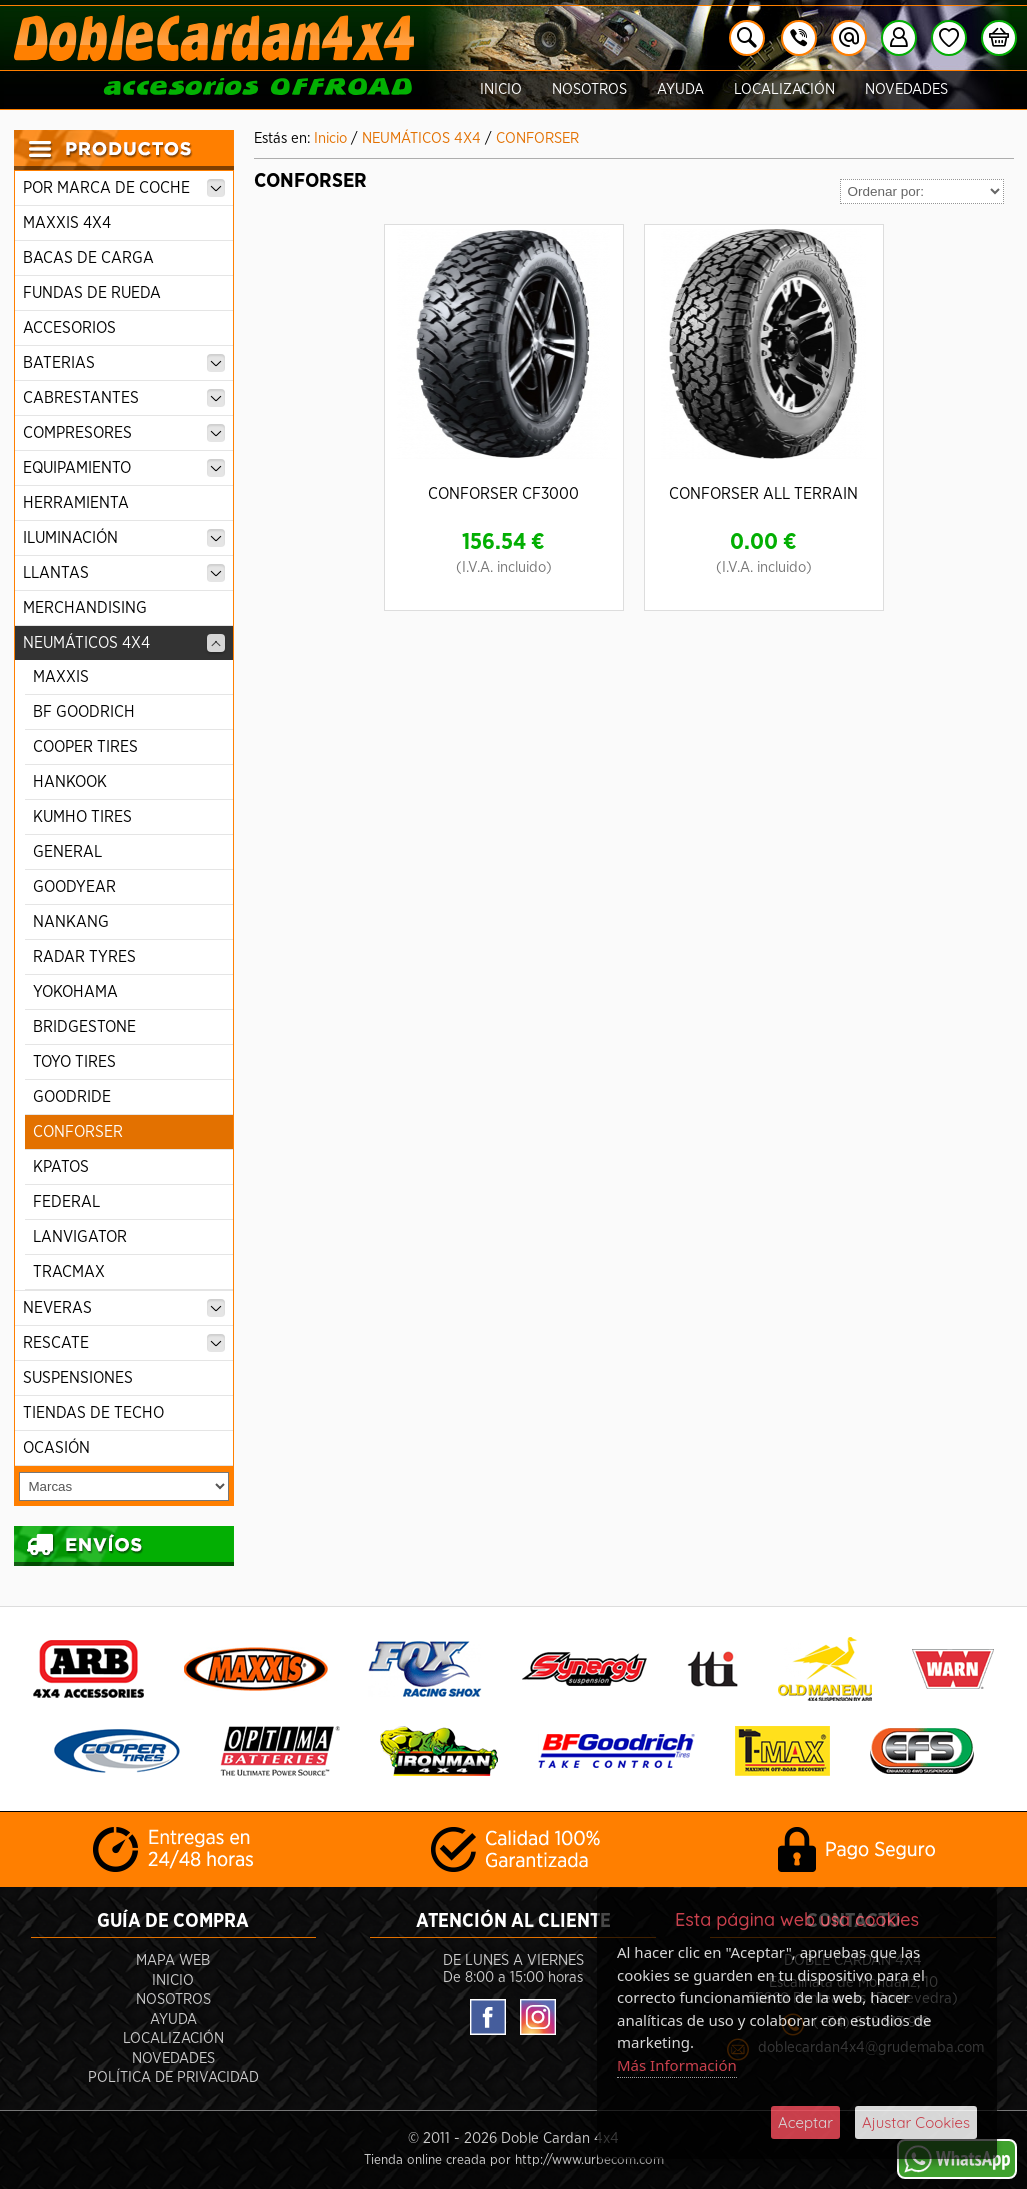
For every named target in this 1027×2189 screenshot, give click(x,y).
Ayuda (680, 89)
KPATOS (61, 1167)
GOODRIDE (72, 1097)
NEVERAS (124, 1308)
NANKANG (71, 922)
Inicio (501, 89)
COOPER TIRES (85, 747)
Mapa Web (173, 1960)
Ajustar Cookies (916, 2122)
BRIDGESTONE (84, 1027)
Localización (784, 89)
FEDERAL (66, 1202)
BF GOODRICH (84, 712)
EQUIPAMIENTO (124, 468)
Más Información (677, 2065)
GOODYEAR (74, 887)
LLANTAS (124, 573)
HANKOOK (70, 782)
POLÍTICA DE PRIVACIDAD (173, 2077)
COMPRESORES (124, 433)
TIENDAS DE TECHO (93, 1413)
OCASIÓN (56, 1448)
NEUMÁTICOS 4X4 (124, 643)
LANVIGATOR (80, 1237)
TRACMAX (69, 1272)
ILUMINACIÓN (124, 538)
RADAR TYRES (84, 957)
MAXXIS (61, 677)
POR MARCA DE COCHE (124, 188)
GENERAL (67, 852)
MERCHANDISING (85, 608)
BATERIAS (124, 363)
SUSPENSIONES (78, 1378)
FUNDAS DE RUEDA (92, 293)
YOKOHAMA (75, 992)
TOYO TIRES (74, 1062)
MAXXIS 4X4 (67, 223)
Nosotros (589, 89)
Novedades (906, 89)
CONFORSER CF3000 (503, 494)
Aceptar (805, 2122)
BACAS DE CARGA (88, 258)
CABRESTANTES (124, 398)
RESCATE (124, 1343)
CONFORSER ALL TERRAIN (763, 494)
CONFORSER (78, 1132)
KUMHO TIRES (82, 817)
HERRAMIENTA (76, 503)
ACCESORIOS (69, 328)
